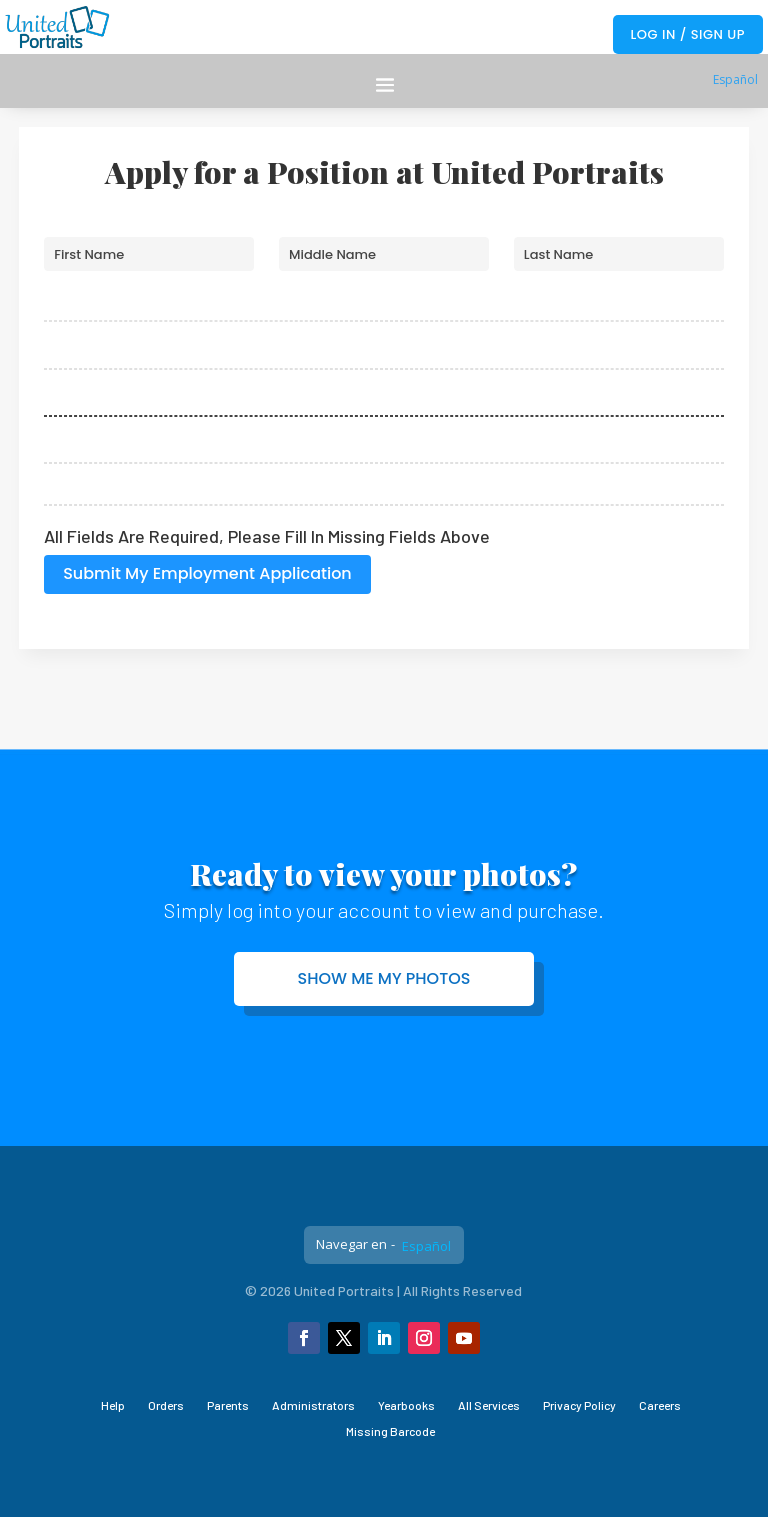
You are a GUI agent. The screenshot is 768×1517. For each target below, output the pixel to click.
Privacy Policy (579, 1405)
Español (735, 79)
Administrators (313, 1405)
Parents (228, 1405)
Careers (660, 1405)
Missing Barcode (390, 1431)
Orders (166, 1405)
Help (113, 1405)
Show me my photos (384, 978)
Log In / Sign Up (688, 34)
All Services (489, 1405)
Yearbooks (406, 1405)
